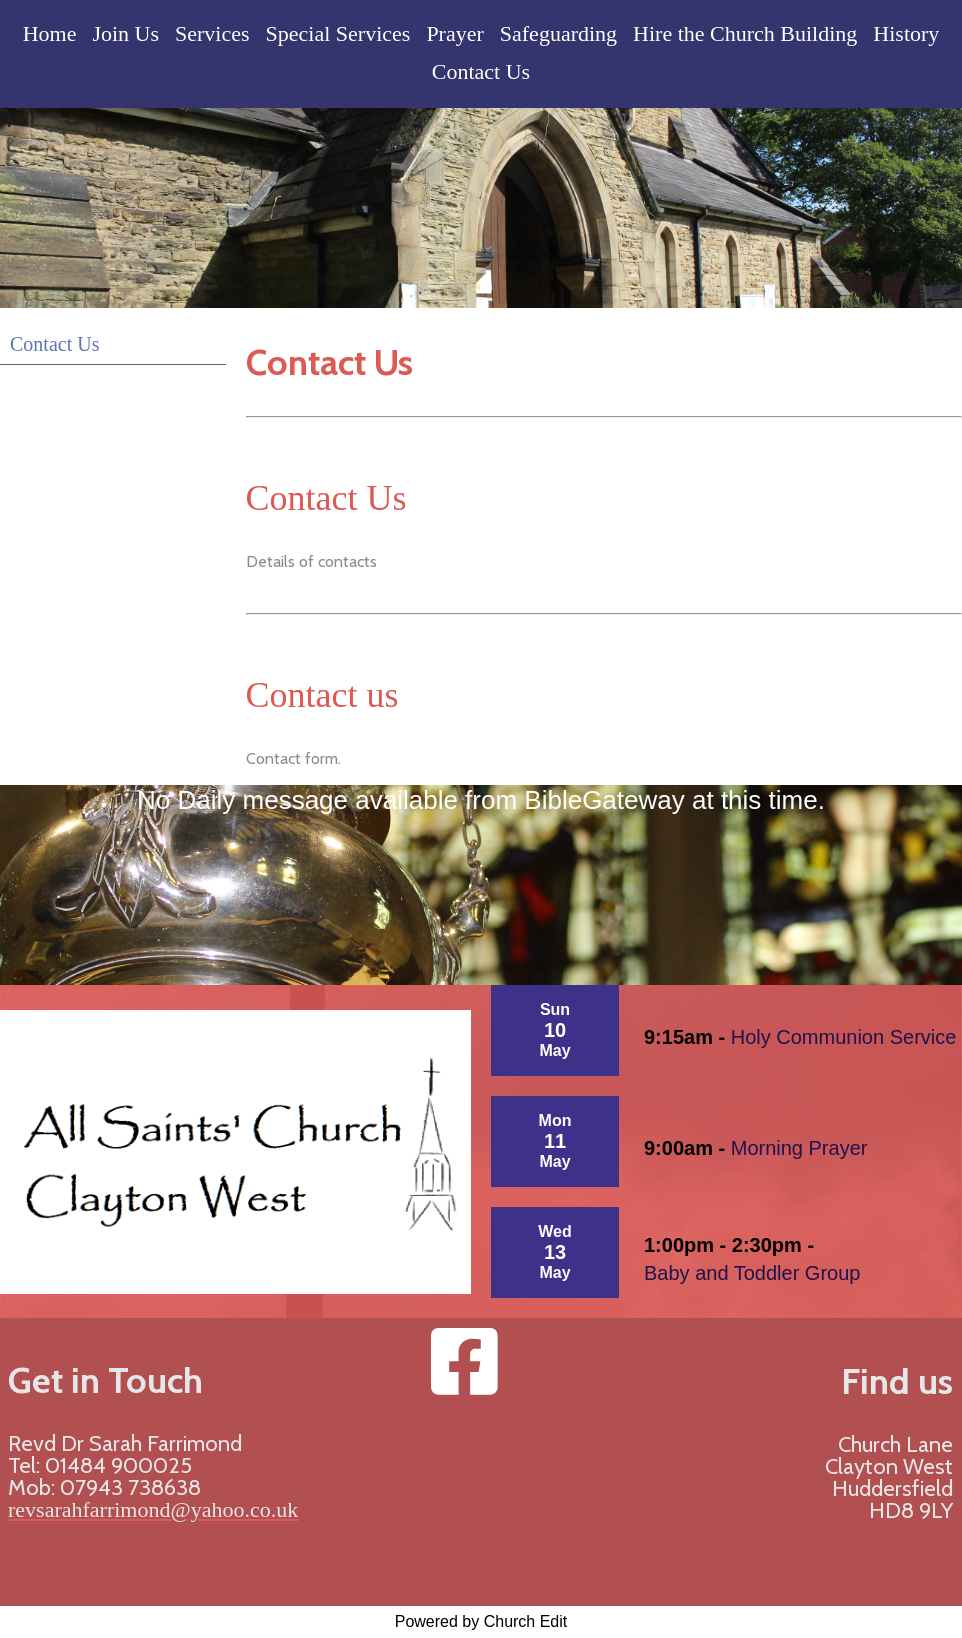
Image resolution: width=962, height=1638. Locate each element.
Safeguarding (558, 33)
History (906, 33)
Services (212, 33)
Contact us (322, 695)
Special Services (338, 33)
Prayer (454, 33)
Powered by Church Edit (481, 1621)
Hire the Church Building (745, 33)
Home (50, 33)
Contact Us (481, 71)
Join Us (125, 33)
